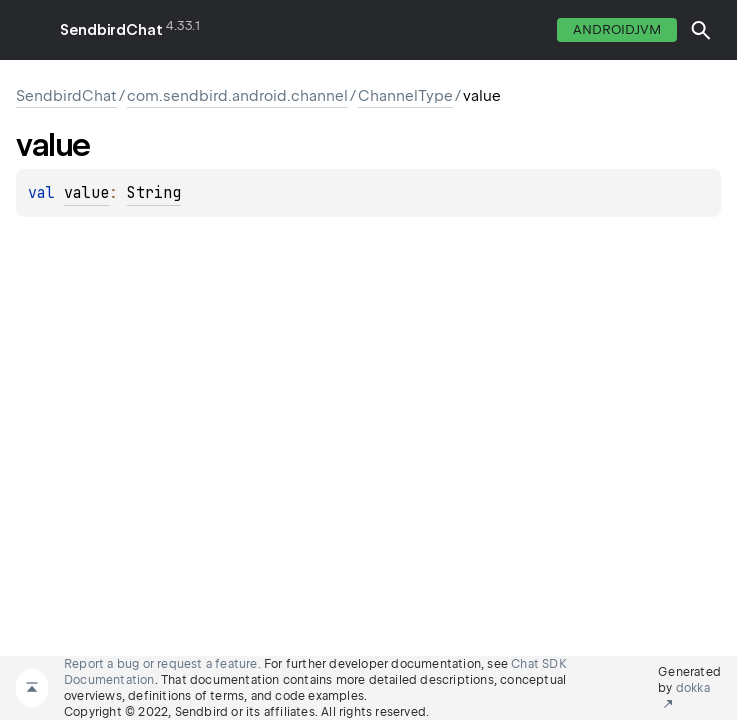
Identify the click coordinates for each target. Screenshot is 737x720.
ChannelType (405, 96)
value (86, 193)
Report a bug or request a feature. (162, 664)
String (154, 193)
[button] (701, 30)
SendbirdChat (111, 30)
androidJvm (617, 29)
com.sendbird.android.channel (237, 96)
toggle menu (30, 30)
